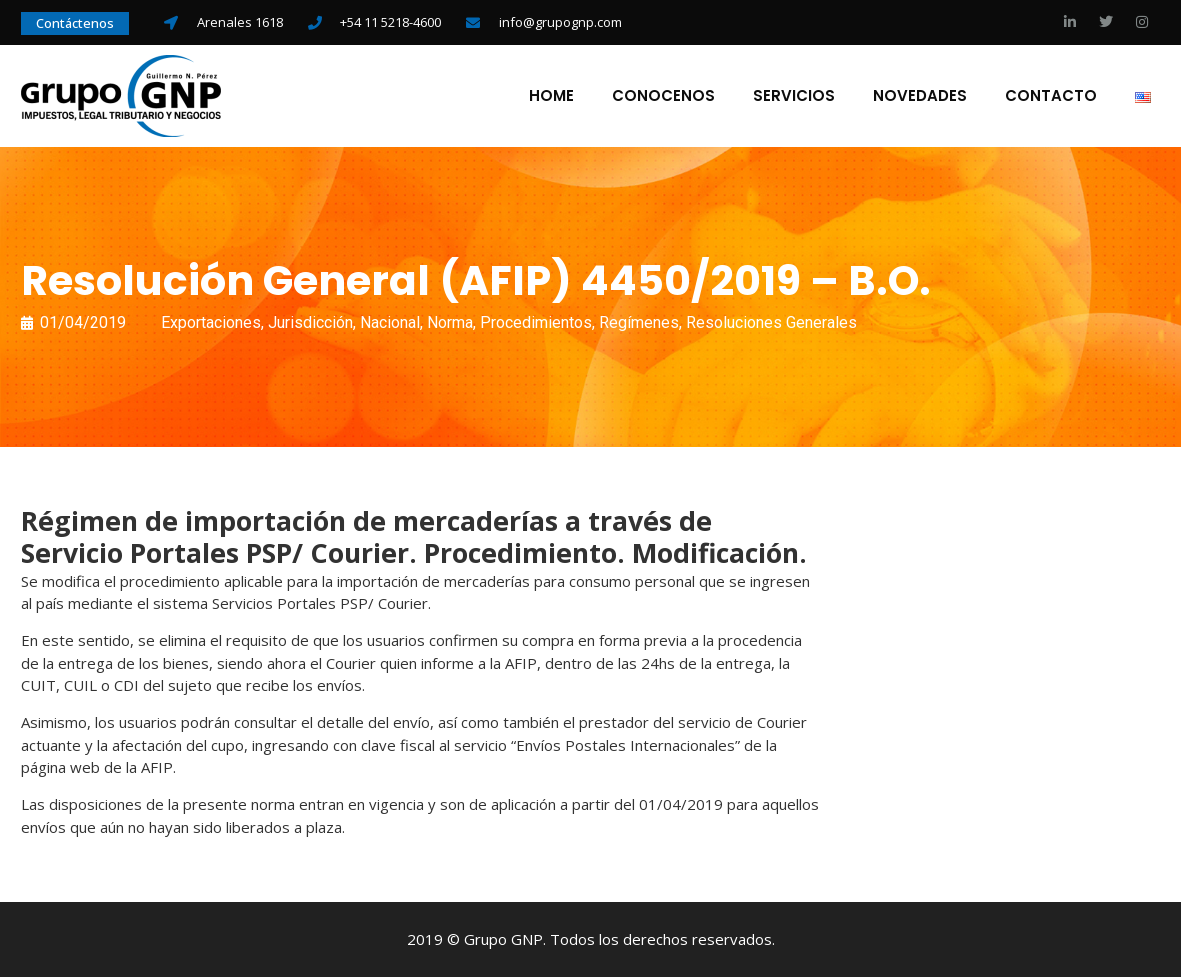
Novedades (920, 96)
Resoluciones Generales (771, 322)
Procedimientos (536, 322)
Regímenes (639, 322)
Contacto (1051, 96)
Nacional (390, 322)
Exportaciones (211, 322)
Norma (450, 322)
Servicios (794, 96)
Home (551, 96)
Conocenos (663, 96)
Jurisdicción (310, 322)
